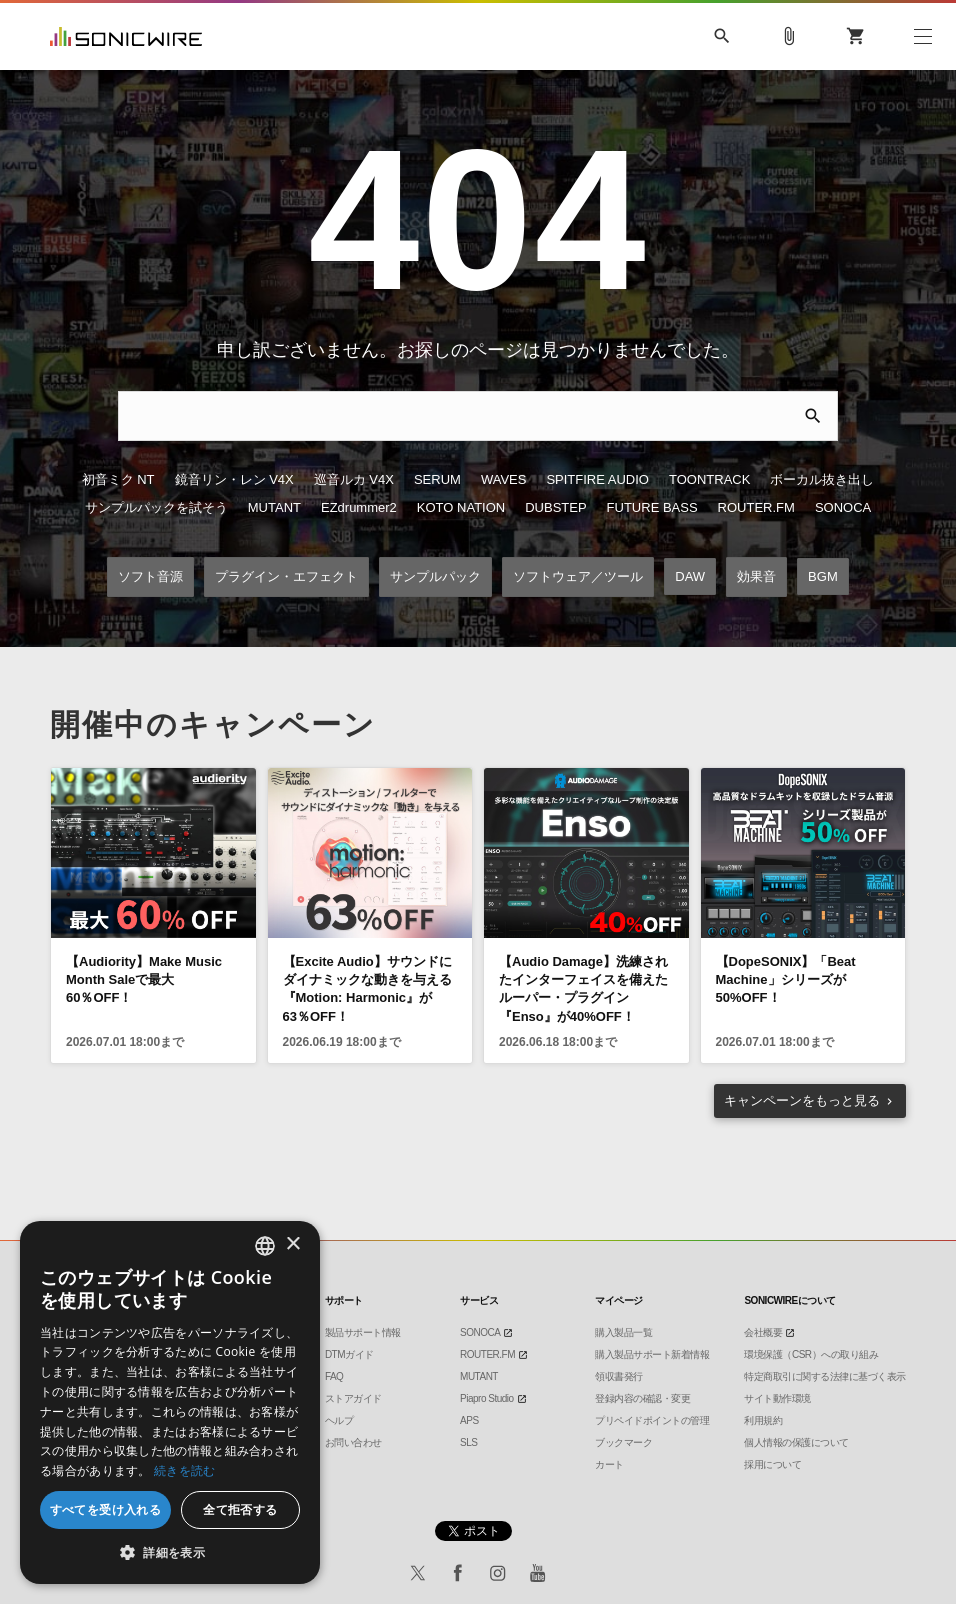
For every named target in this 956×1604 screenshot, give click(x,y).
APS (469, 1420)
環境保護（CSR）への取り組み (811, 1354)
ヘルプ (339, 1420)
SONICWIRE (126, 36)
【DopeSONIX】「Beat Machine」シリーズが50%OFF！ (786, 982)
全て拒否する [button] (240, 1509)
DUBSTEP (555, 509)
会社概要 (763, 1332)
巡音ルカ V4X (354, 481)
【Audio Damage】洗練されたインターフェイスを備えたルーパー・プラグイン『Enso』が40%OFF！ (583, 992)
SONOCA (843, 509)
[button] (170, 1553)
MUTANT (274, 509)
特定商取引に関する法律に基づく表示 (825, 1376)
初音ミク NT (118, 481)
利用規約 (763, 1420)
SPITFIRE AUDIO (597, 481)
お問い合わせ (353, 1442)
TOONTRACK (709, 481)
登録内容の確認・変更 (642, 1398)
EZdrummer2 (359, 509)
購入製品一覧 (623, 1332)
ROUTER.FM (756, 509)
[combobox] (265, 1246)
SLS (468, 1442)
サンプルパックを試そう (156, 509)
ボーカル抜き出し (822, 481)
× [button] (292, 1244)
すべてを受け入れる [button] (106, 1509)
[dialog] (170, 1402)
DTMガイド (349, 1354)
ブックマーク (623, 1442)
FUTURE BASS (652, 509)
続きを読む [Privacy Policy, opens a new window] (185, 1470)
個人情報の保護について (796, 1442)
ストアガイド (353, 1398)
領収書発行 (619, 1376)
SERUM (437, 481)
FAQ (334, 1376)
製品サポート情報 (363, 1332)
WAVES (504, 481)
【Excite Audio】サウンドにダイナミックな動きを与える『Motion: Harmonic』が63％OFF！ (367, 992)
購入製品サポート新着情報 (652, 1354)
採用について (772, 1464)
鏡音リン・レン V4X (234, 481)
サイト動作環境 (777, 1398)
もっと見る (802, 1102)
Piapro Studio (487, 1398)
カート (609, 1464)
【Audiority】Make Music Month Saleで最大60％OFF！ (144, 982)
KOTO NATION (461, 509)
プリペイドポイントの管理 (652, 1420)
